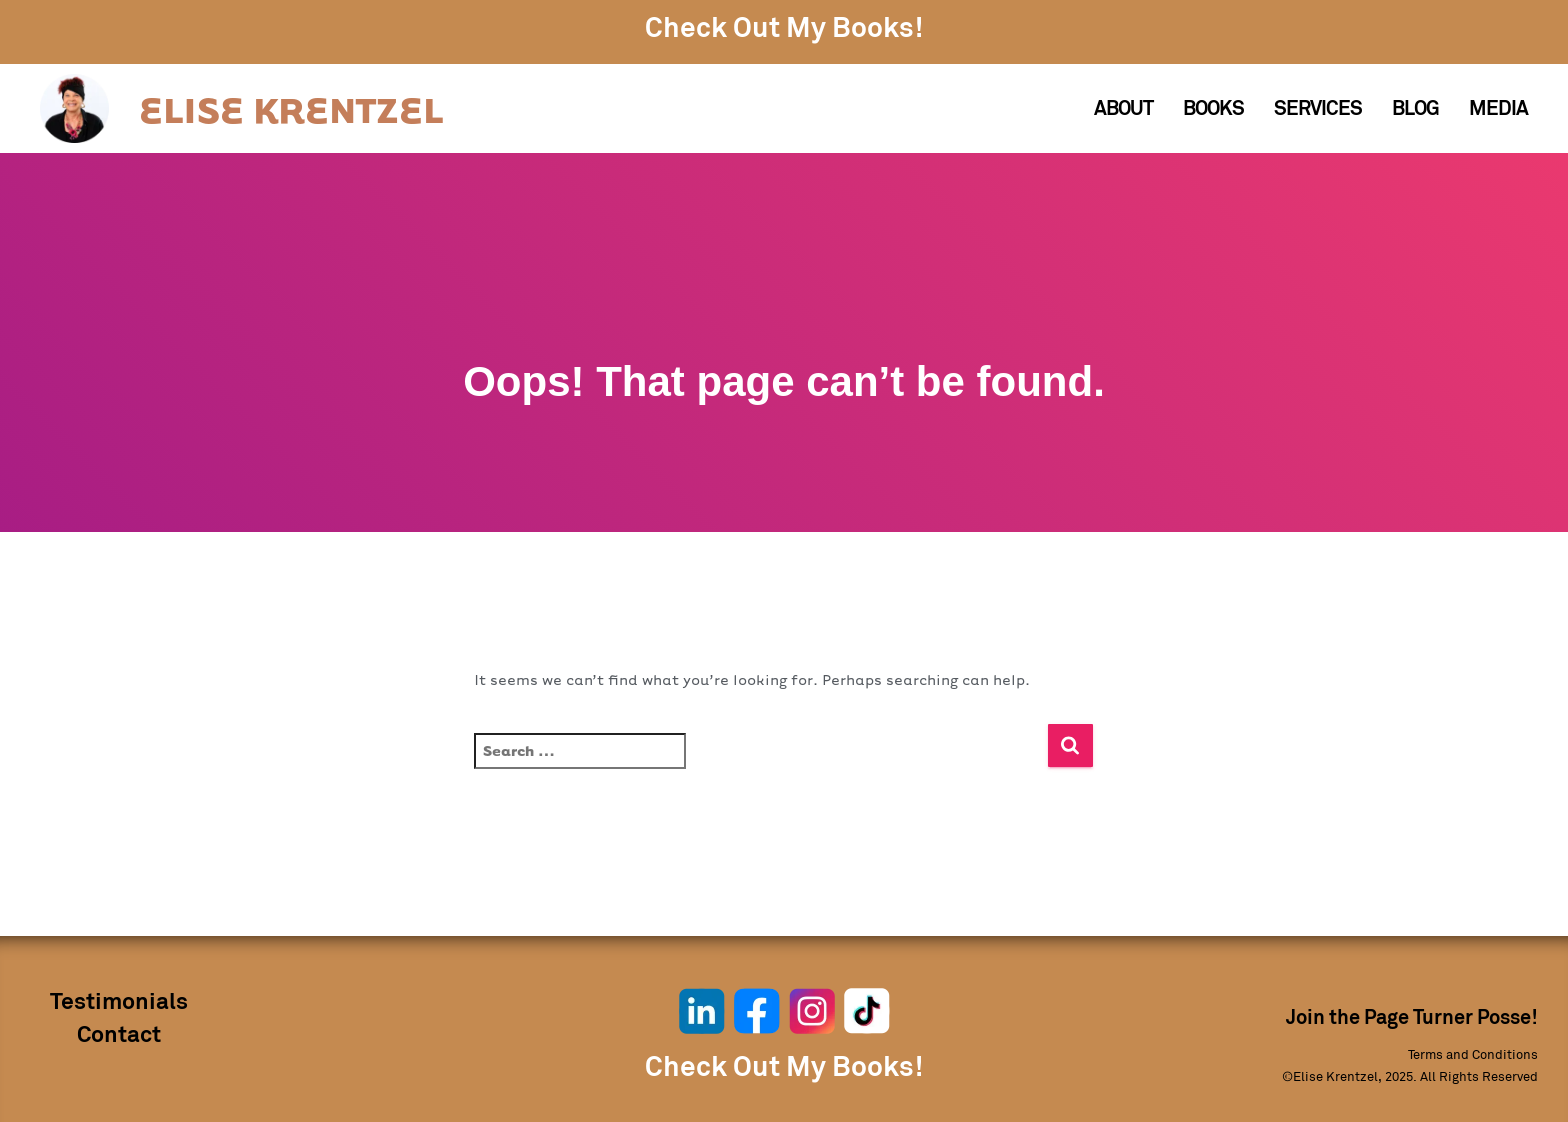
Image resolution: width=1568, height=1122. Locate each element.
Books (1213, 109)
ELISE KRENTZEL (291, 108)
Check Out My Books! (784, 29)
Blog (1415, 109)
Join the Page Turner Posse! (1412, 1018)
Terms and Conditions (1473, 1054)
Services (1318, 109)
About (1123, 109)
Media (1498, 109)
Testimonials (119, 1002)
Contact (119, 1035)
